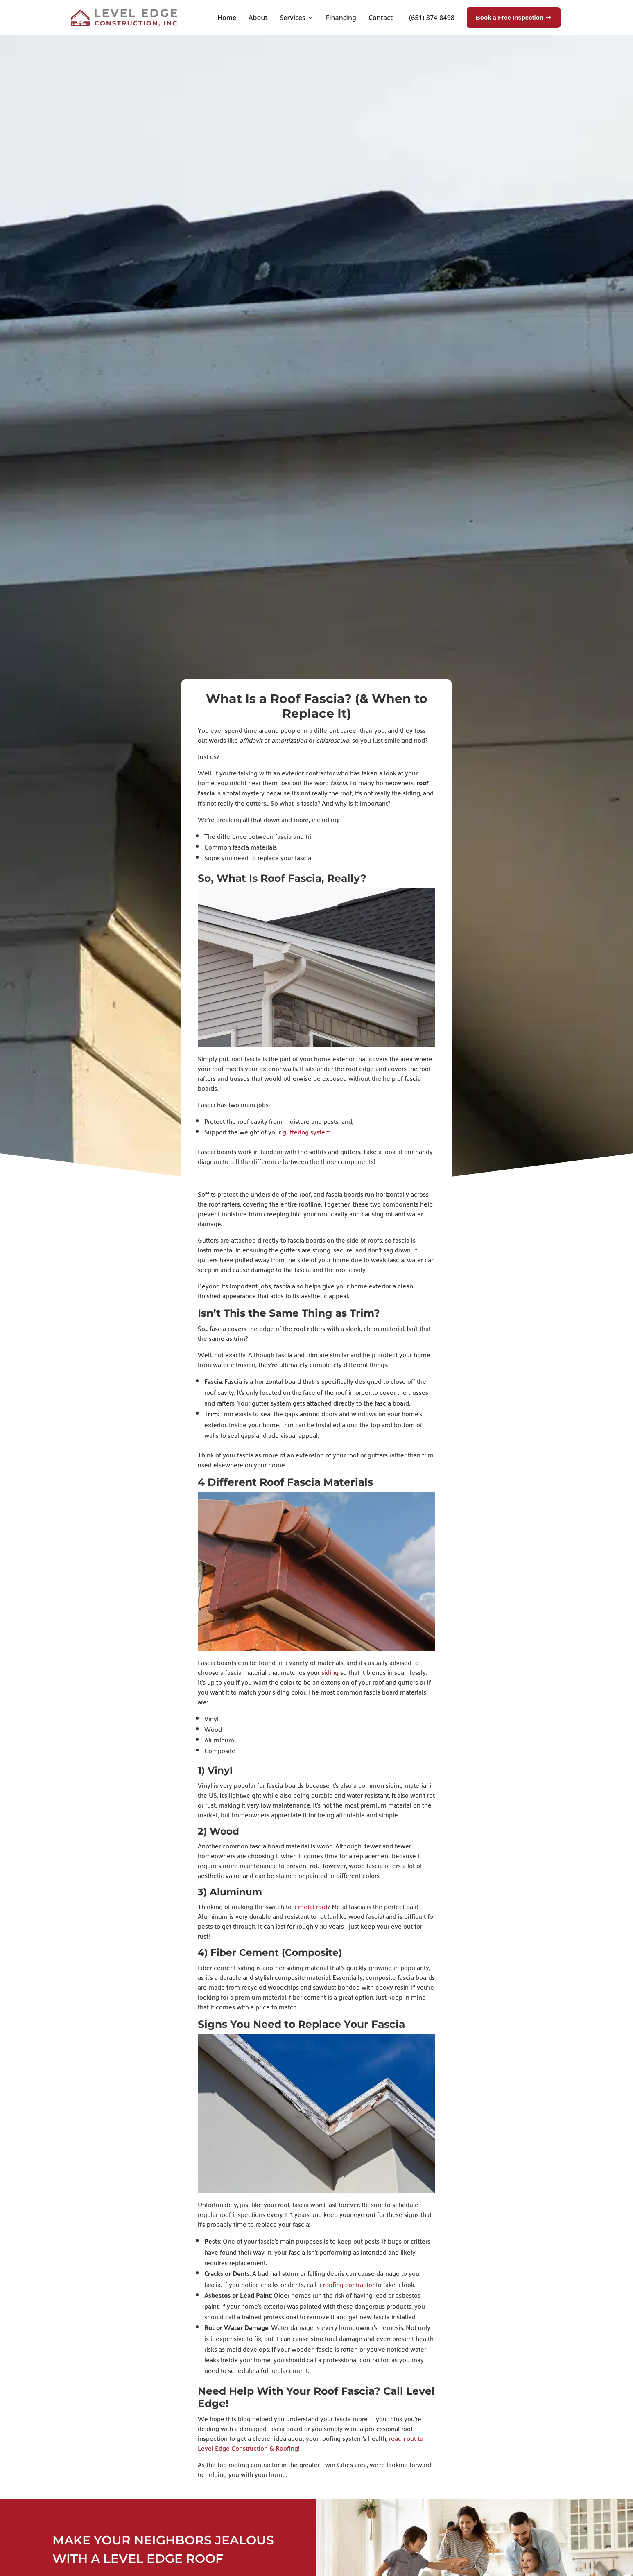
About (258, 17)
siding (329, 1672)
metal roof (312, 1906)
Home (226, 17)
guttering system (306, 1131)
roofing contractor (347, 2284)
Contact (380, 17)
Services (292, 17)
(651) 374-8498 (431, 17)
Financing (341, 17)
